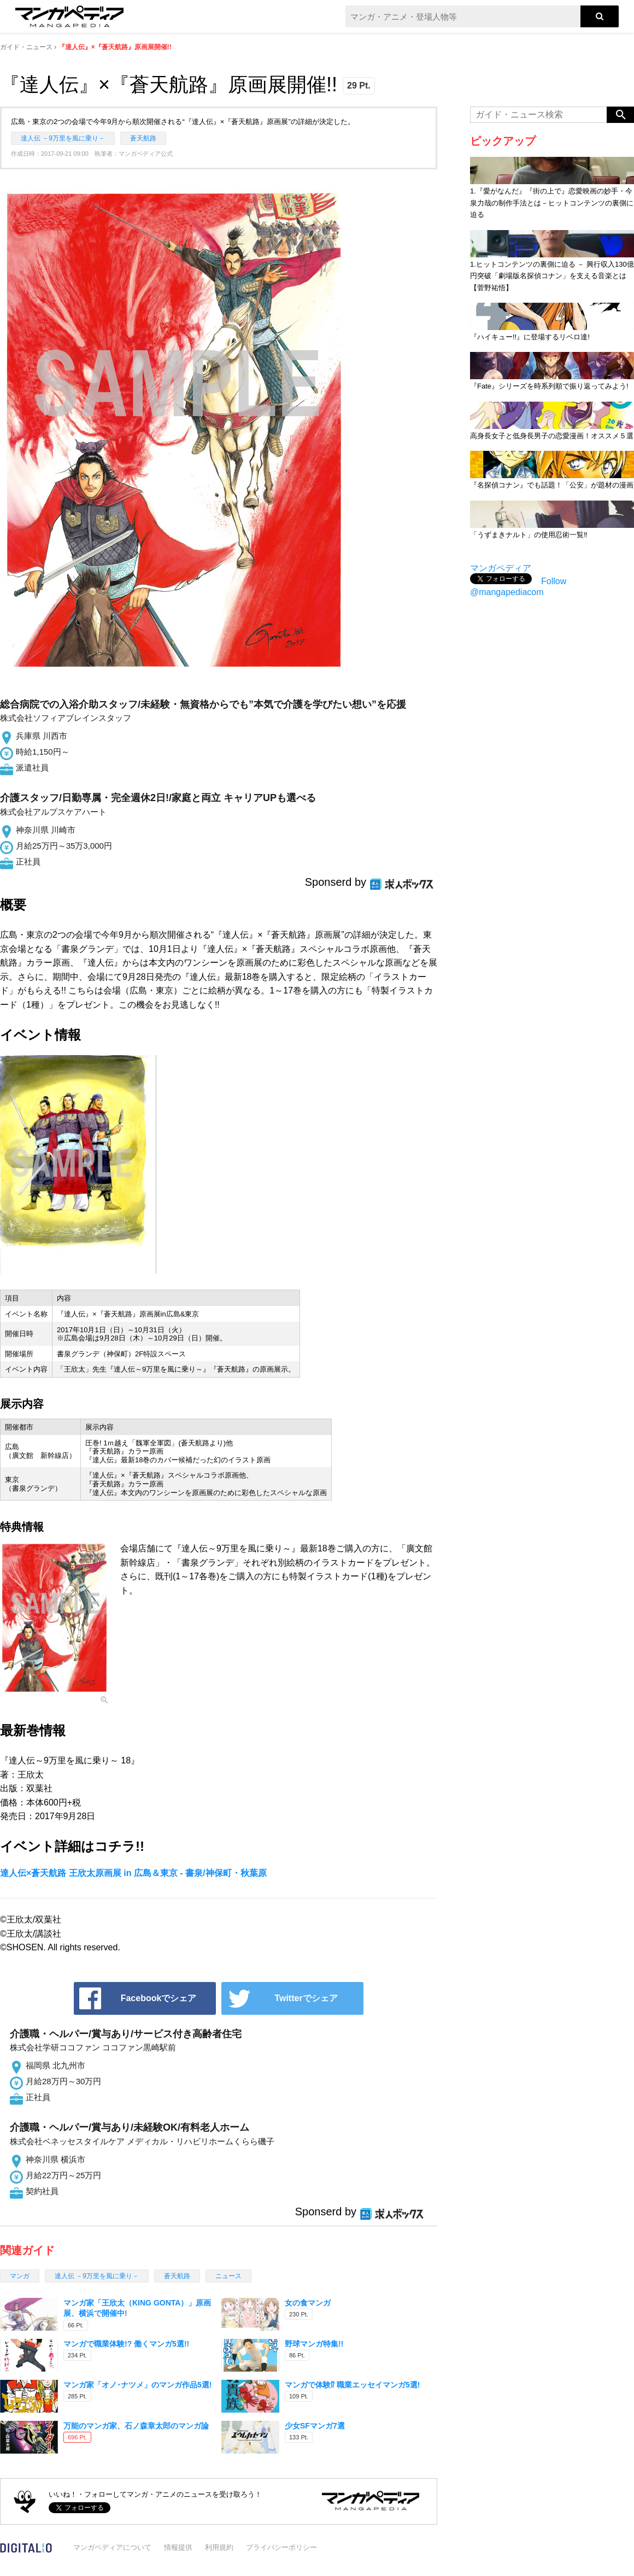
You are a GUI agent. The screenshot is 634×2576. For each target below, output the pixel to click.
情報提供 (178, 2547)
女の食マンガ (308, 2302)
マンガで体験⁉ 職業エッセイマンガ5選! (352, 2384)
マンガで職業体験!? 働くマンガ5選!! (126, 2343)
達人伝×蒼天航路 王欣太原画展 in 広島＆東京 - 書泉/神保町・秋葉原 (133, 1873)
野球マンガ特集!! (314, 2343)
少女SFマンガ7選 (315, 2425)
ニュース (228, 2276)
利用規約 (219, 2547)
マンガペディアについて (112, 2547)
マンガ (20, 2276)
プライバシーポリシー (281, 2547)
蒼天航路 (143, 138)
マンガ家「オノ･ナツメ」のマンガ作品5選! (137, 2384)
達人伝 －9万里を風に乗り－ (63, 138)
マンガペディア (500, 568)
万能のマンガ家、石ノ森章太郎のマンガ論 (136, 2425)
